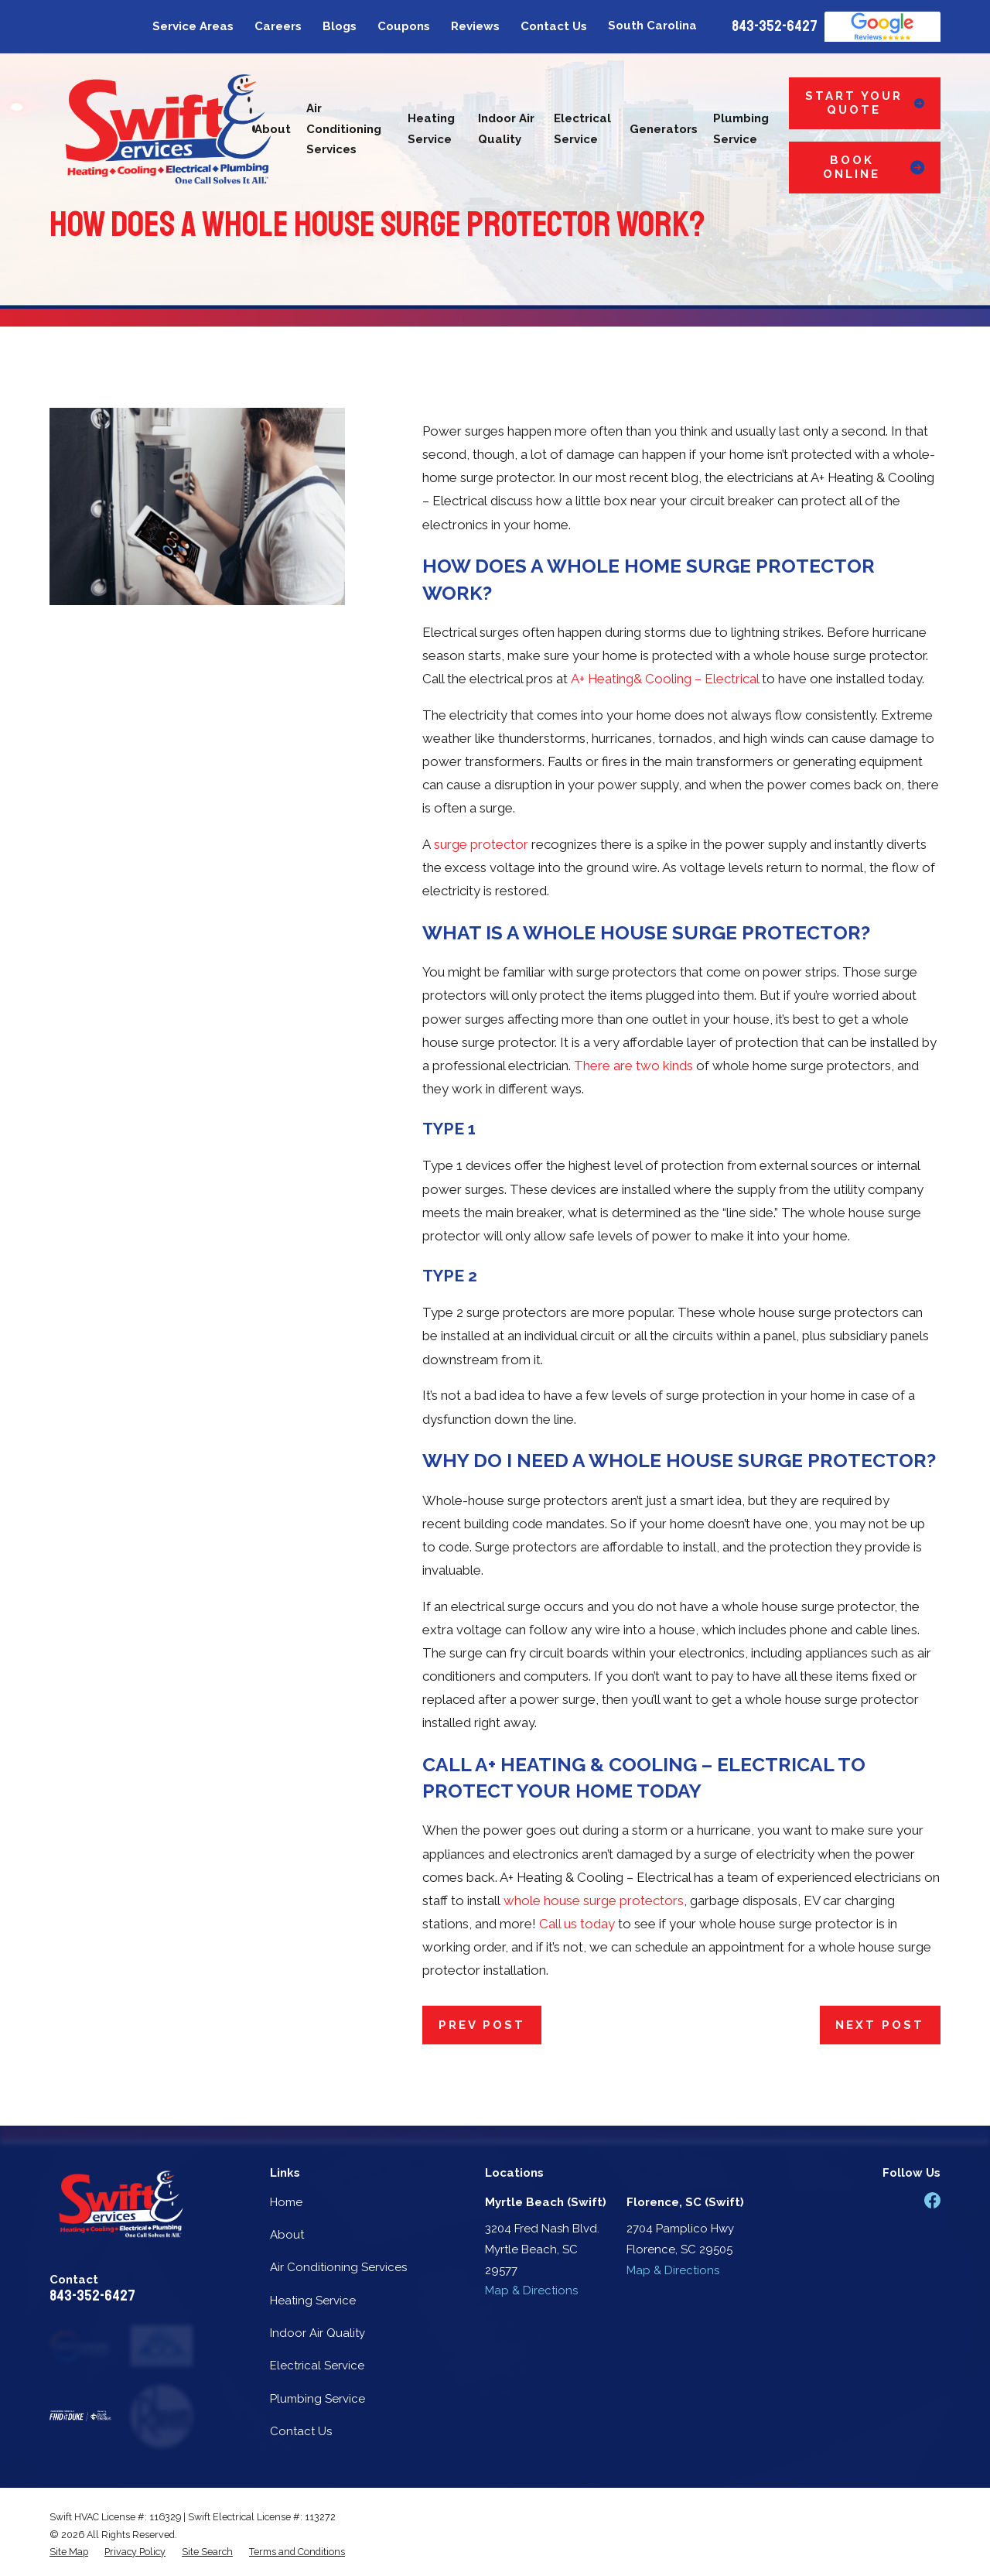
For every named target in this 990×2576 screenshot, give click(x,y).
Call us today (577, 1923)
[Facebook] (932, 2200)
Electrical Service (317, 2365)
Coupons (403, 26)
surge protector (481, 844)
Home (286, 2202)
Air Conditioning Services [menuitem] (343, 128)
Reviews (475, 26)
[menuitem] (69, 2552)
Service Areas (193, 26)
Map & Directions (531, 2290)
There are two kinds (633, 1065)
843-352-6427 (775, 26)
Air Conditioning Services (338, 2267)
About (287, 2235)
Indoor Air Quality (317, 2333)
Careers (278, 26)
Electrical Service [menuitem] (582, 128)
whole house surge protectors (594, 1900)
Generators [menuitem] (664, 129)
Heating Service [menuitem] (431, 128)
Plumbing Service (317, 2399)
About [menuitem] (272, 129)
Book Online (873, 167)
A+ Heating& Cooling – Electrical (665, 678)
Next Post (879, 2025)
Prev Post (482, 2025)
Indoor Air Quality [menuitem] (506, 128)
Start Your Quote (864, 103)
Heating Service (313, 2300)
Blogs (340, 26)
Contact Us (554, 26)
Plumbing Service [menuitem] (741, 128)
